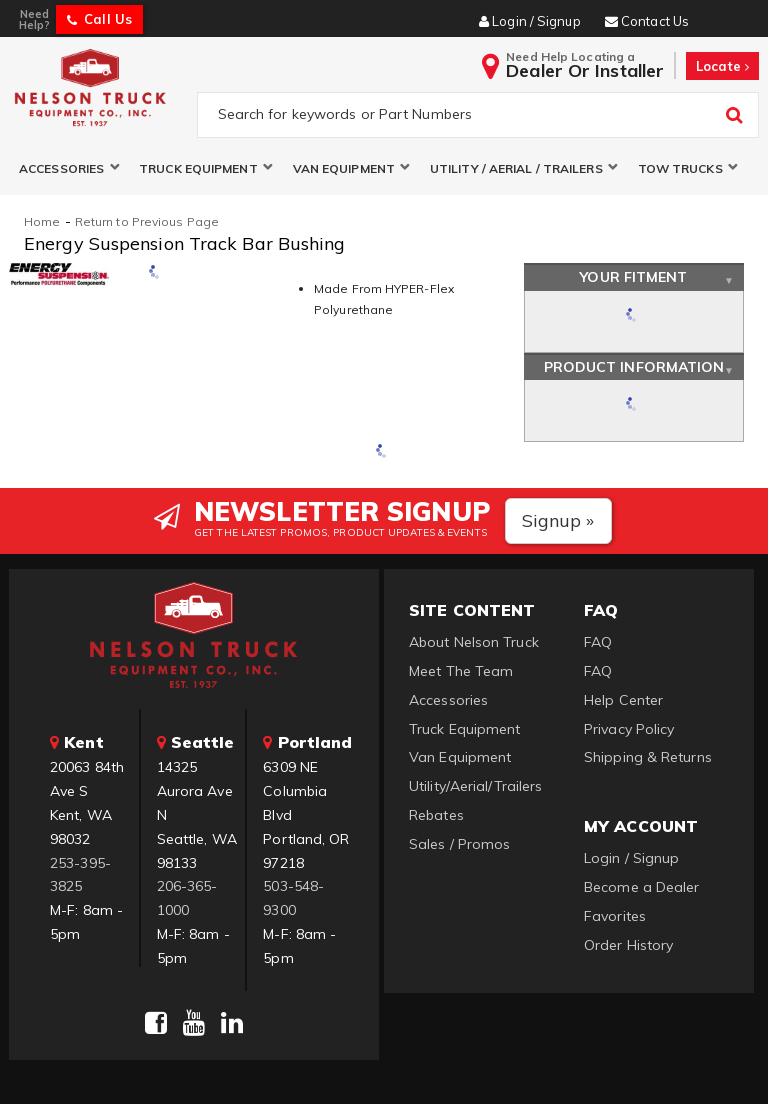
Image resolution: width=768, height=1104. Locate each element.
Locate (722, 66)
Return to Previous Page (147, 221)
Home (42, 221)
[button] (69, 168)
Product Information (634, 367)
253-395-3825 (80, 875)
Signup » (558, 520)
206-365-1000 (187, 898)
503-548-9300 (293, 898)
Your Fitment (633, 278)
